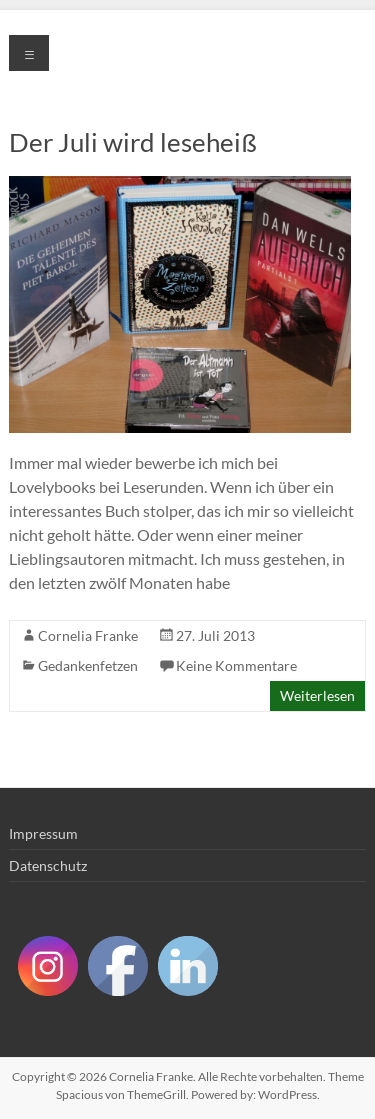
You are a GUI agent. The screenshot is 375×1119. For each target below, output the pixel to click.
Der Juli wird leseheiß (133, 142)
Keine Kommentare (236, 665)
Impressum (43, 833)
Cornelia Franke (88, 635)
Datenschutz (48, 865)
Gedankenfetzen (88, 665)
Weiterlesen (317, 695)
